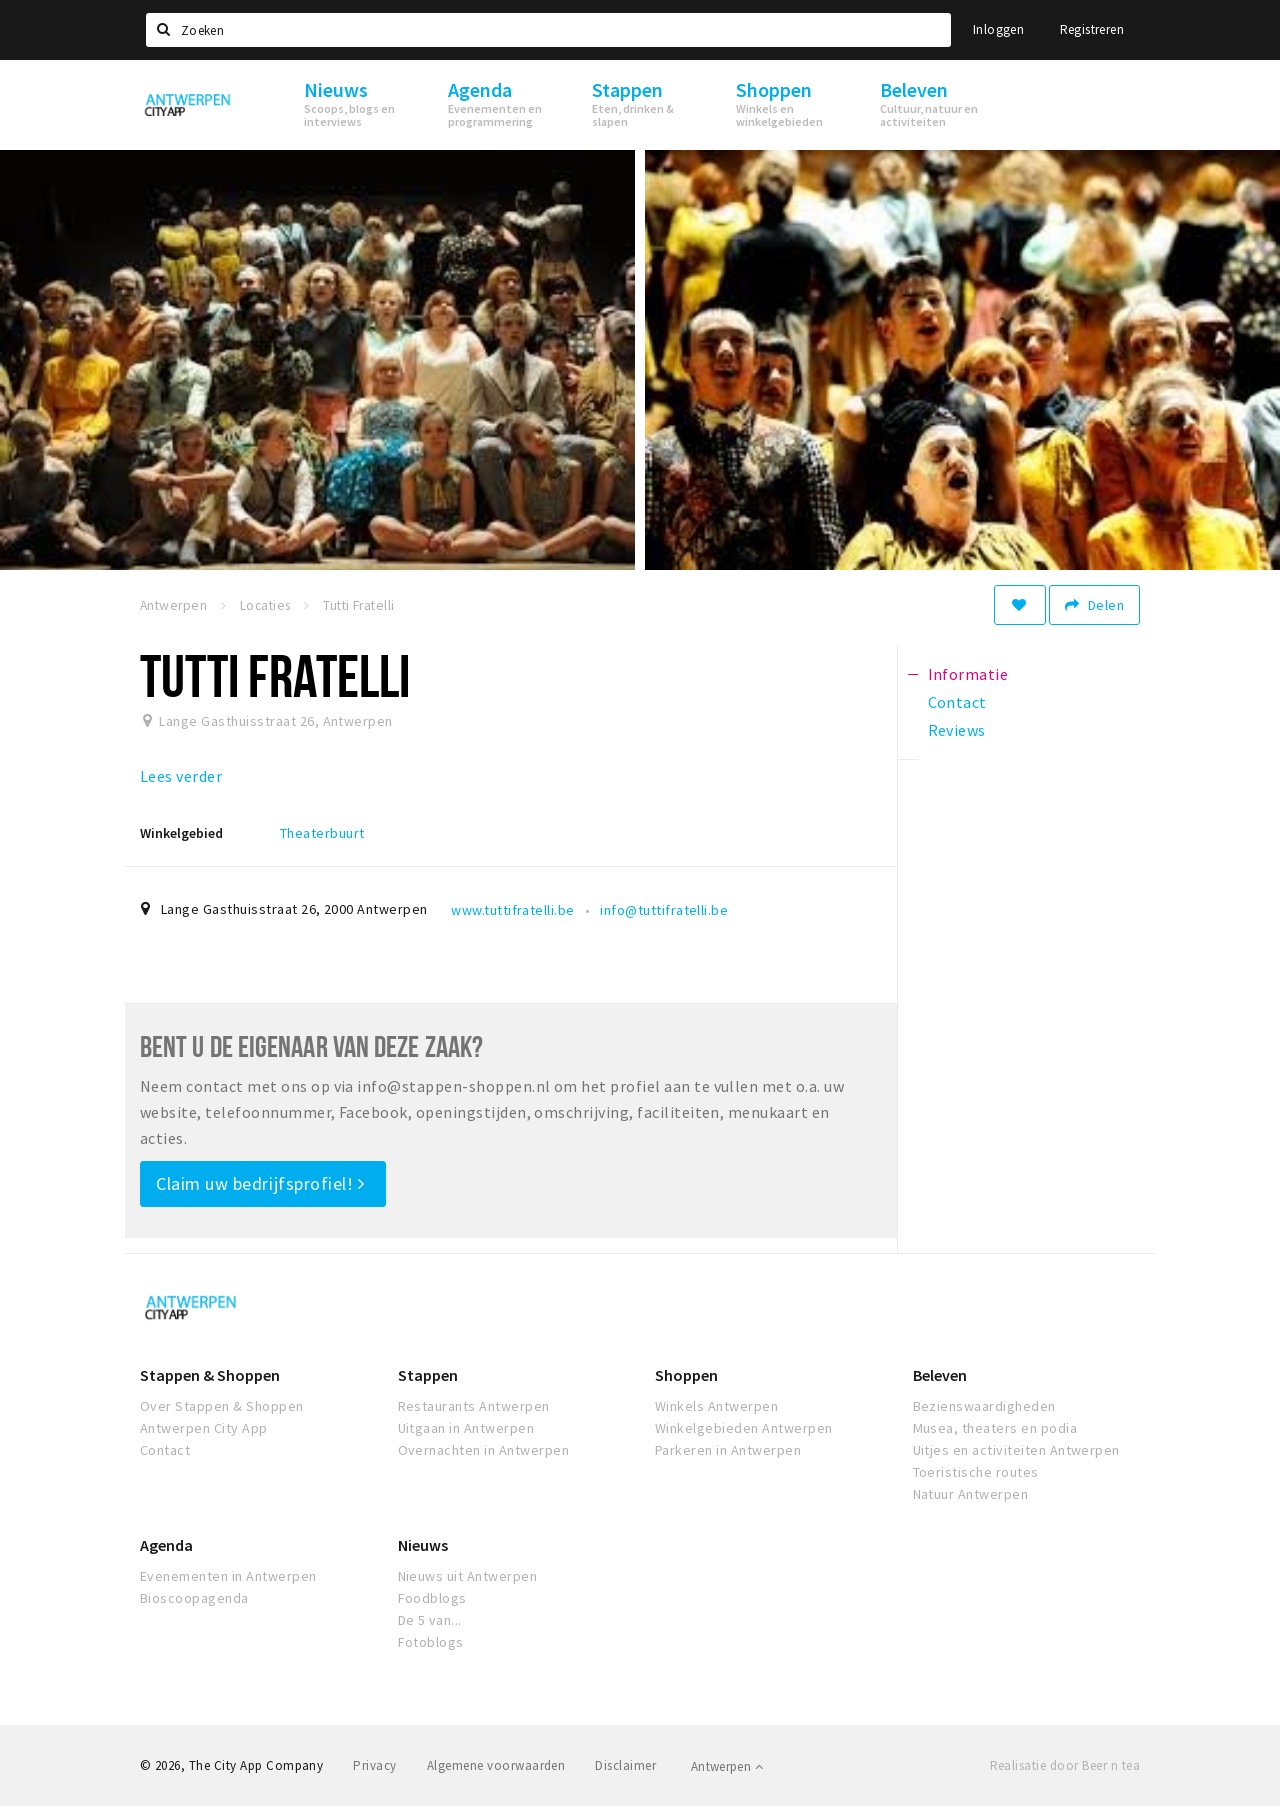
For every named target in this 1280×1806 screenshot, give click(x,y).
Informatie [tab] (968, 674)
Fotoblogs (431, 1642)
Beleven (940, 1375)
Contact (165, 1450)
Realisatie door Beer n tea (1065, 1765)
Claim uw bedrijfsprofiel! (260, 1183)
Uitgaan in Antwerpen (466, 1428)
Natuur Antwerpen (971, 1494)
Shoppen (686, 1375)
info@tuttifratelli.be (664, 910)
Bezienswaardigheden (984, 1406)
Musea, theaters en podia (995, 1428)
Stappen (428, 1375)
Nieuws (423, 1545)
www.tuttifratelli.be (513, 910)
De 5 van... (430, 1620)
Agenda (166, 1545)
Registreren (1092, 29)
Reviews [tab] (957, 730)
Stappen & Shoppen (210, 1375)
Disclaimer (625, 1765)
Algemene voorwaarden (496, 1765)
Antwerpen (727, 1766)
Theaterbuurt (322, 833)
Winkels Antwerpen (716, 1406)
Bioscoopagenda (194, 1598)
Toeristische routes (976, 1472)
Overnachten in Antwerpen (484, 1450)
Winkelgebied (181, 833)
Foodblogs (432, 1598)
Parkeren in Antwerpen (728, 1450)
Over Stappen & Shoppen (222, 1406)
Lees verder (181, 776)
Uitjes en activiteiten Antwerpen (1016, 1450)
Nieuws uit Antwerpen (468, 1576)
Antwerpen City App (204, 1428)
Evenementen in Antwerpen (228, 1576)
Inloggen (998, 29)
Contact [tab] (957, 702)
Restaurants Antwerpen (474, 1406)
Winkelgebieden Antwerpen (744, 1428)
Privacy (374, 1765)
